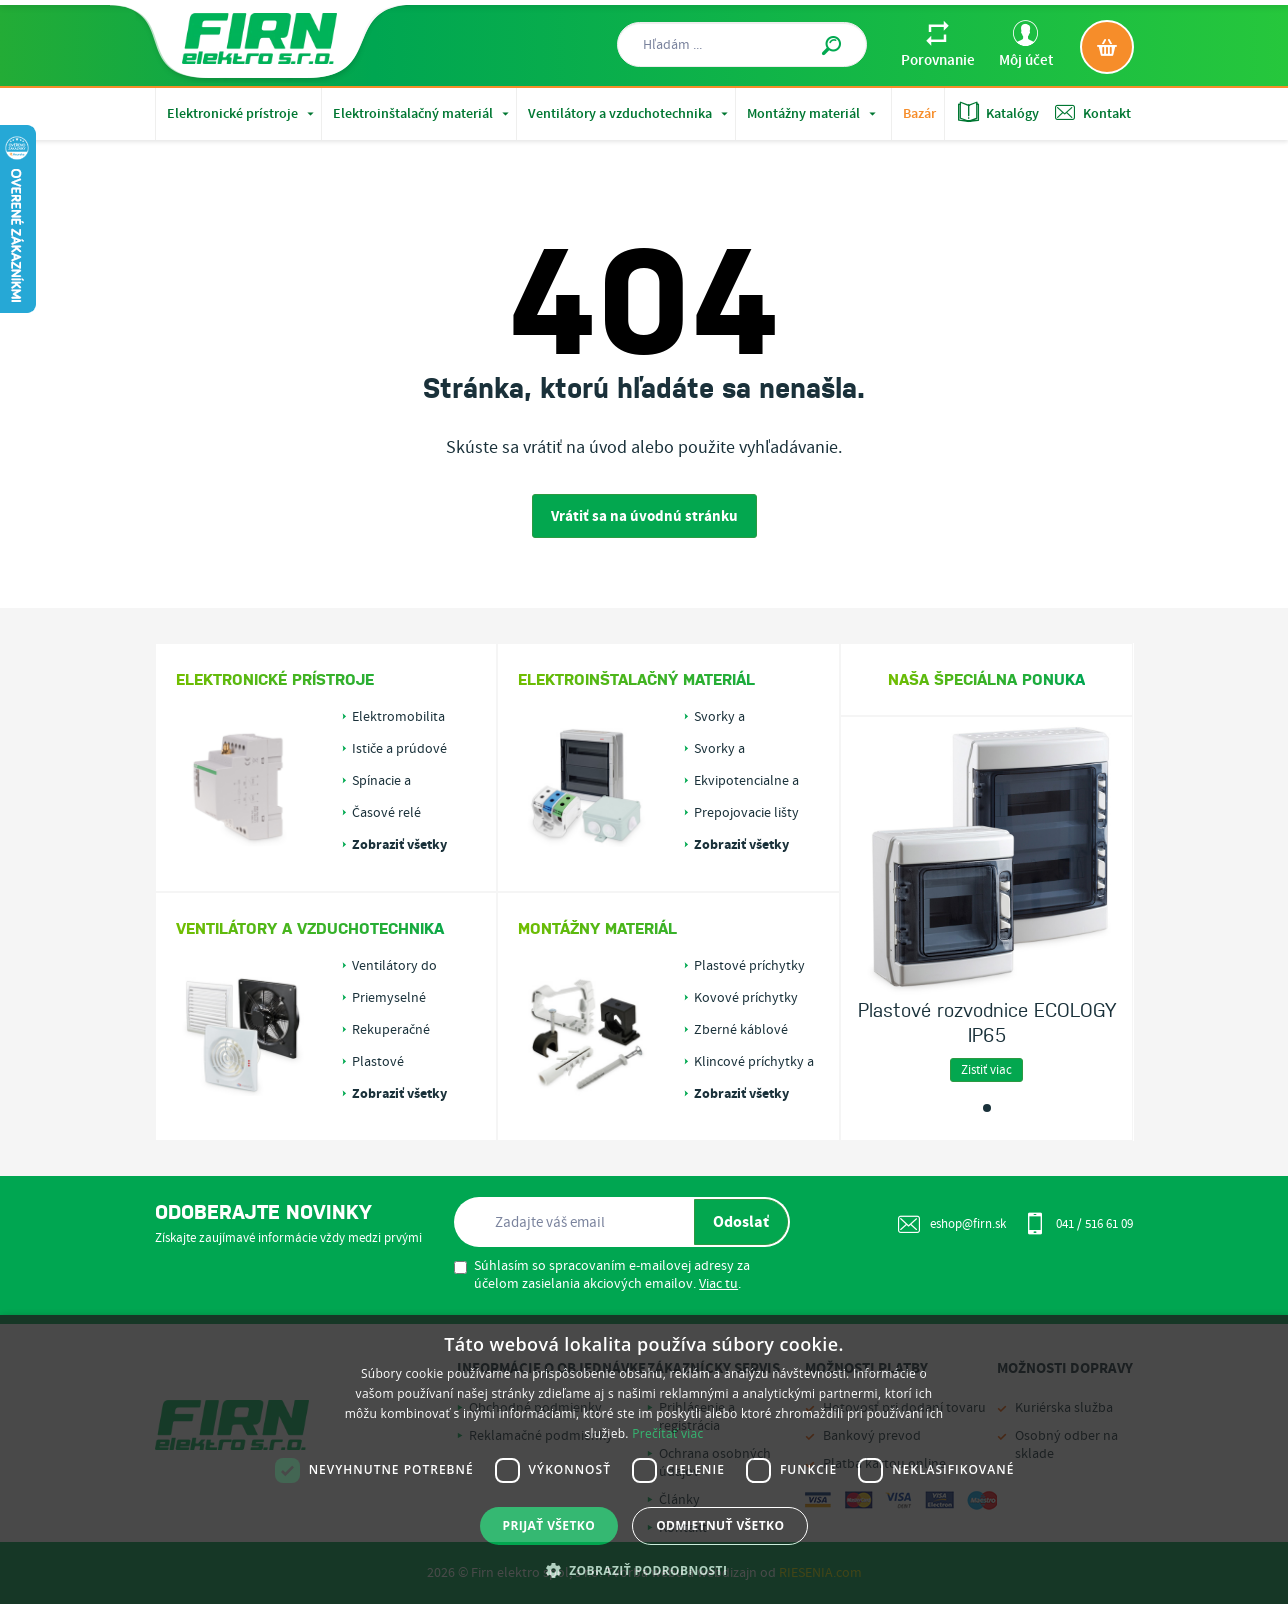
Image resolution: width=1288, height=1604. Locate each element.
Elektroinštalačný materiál (423, 114)
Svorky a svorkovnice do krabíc (739, 749)
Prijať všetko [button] (549, 1525)
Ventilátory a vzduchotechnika (630, 114)
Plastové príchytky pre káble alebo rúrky (749, 966)
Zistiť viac (986, 1070)
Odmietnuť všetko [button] (720, 1525)
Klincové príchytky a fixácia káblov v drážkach (754, 1062)
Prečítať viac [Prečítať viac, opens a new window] (667, 1433)
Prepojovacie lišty (746, 813)
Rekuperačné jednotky (391, 1030)
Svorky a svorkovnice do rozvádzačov (739, 717)
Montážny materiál (813, 114)
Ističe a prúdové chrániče (399, 749)
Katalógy (998, 112)
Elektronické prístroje (242, 114)
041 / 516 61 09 (1078, 1223)
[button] (644, 1570)
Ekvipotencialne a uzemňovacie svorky (755, 781)
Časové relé (386, 813)
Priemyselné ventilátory (389, 998)
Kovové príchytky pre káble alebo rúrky (746, 998)
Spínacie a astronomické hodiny (393, 781)
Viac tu (718, 1284)
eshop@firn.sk (952, 1224)
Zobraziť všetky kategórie (399, 845)
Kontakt (1093, 112)
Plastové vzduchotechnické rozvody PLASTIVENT (406, 1062)
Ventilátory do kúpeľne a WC (394, 966)
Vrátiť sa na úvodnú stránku (644, 516)
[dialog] (644, 1459)
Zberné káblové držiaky (741, 1030)
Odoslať (741, 1222)
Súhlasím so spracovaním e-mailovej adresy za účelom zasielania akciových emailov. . (602, 1275)
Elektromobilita (398, 717)
